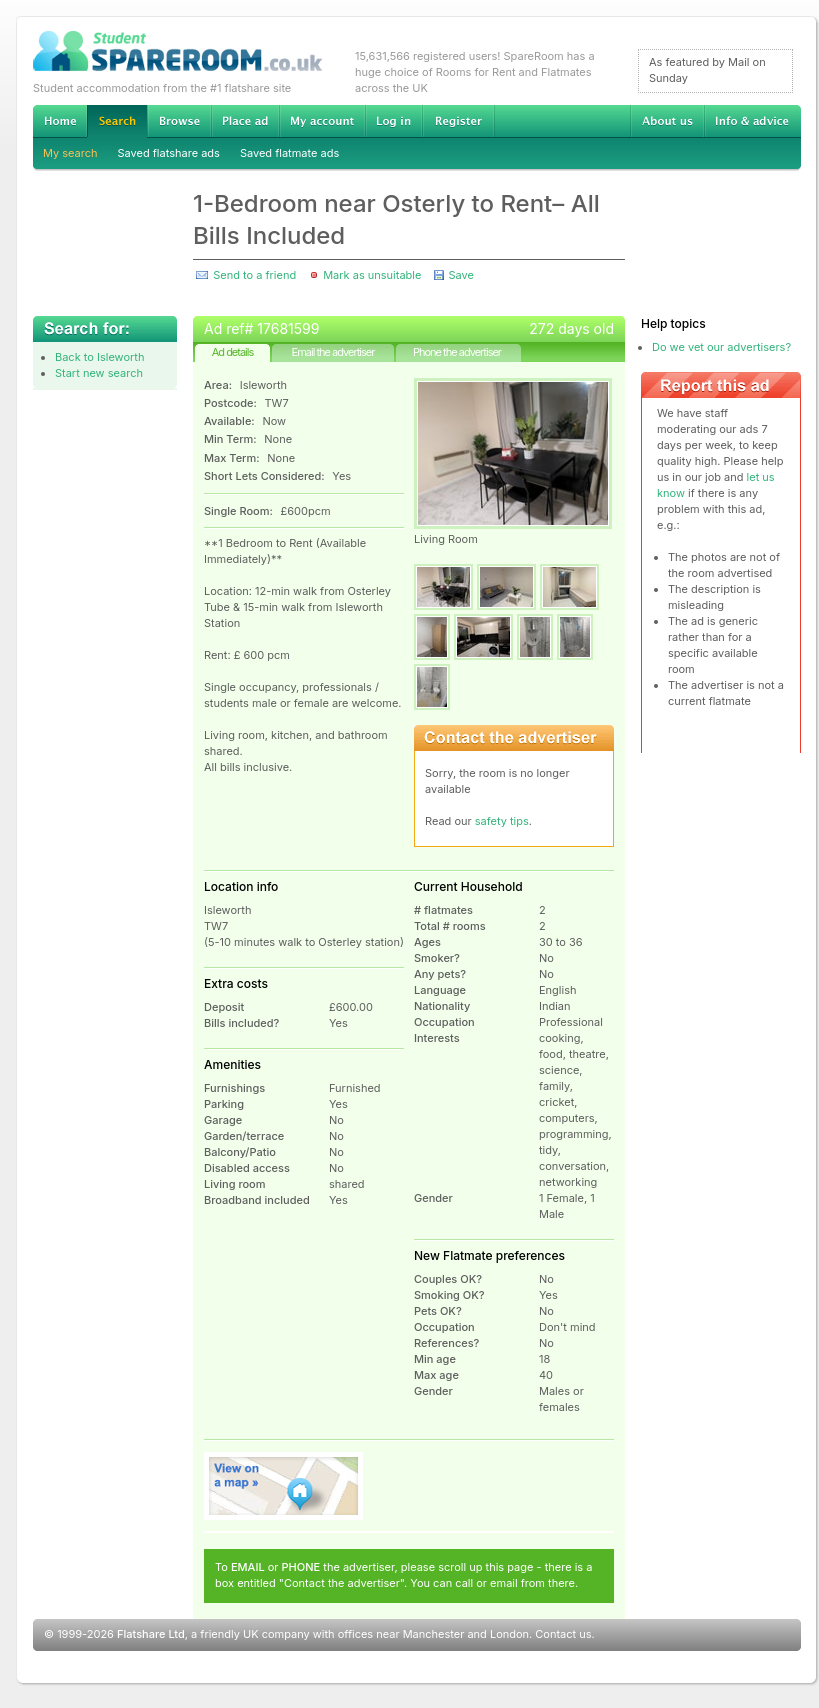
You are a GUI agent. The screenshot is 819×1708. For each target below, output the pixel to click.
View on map (284, 1486)
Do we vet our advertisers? (721, 347)
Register (458, 121)
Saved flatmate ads (289, 153)
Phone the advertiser (457, 352)
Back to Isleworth (99, 357)
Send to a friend (254, 275)
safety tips (502, 821)
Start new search (99, 373)
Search (117, 121)
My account (322, 121)
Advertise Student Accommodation (245, 121)
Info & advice (752, 121)
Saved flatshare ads (169, 153)
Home (60, 121)
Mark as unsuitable (372, 275)
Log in (393, 121)
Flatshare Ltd (151, 1634)
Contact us (563, 1634)
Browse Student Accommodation (179, 121)
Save (460, 275)
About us (667, 121)
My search (70, 153)
